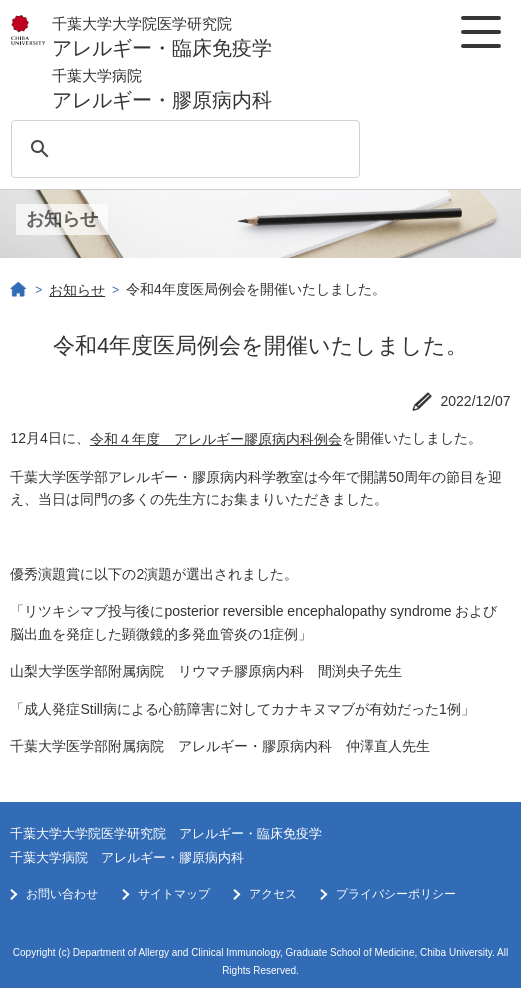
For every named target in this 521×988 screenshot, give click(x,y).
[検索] (182, 149)
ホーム (19, 290)
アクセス (273, 894)
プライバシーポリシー (396, 894)
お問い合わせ (62, 894)
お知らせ (77, 290)
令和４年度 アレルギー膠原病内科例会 (216, 439)
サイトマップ (174, 894)
